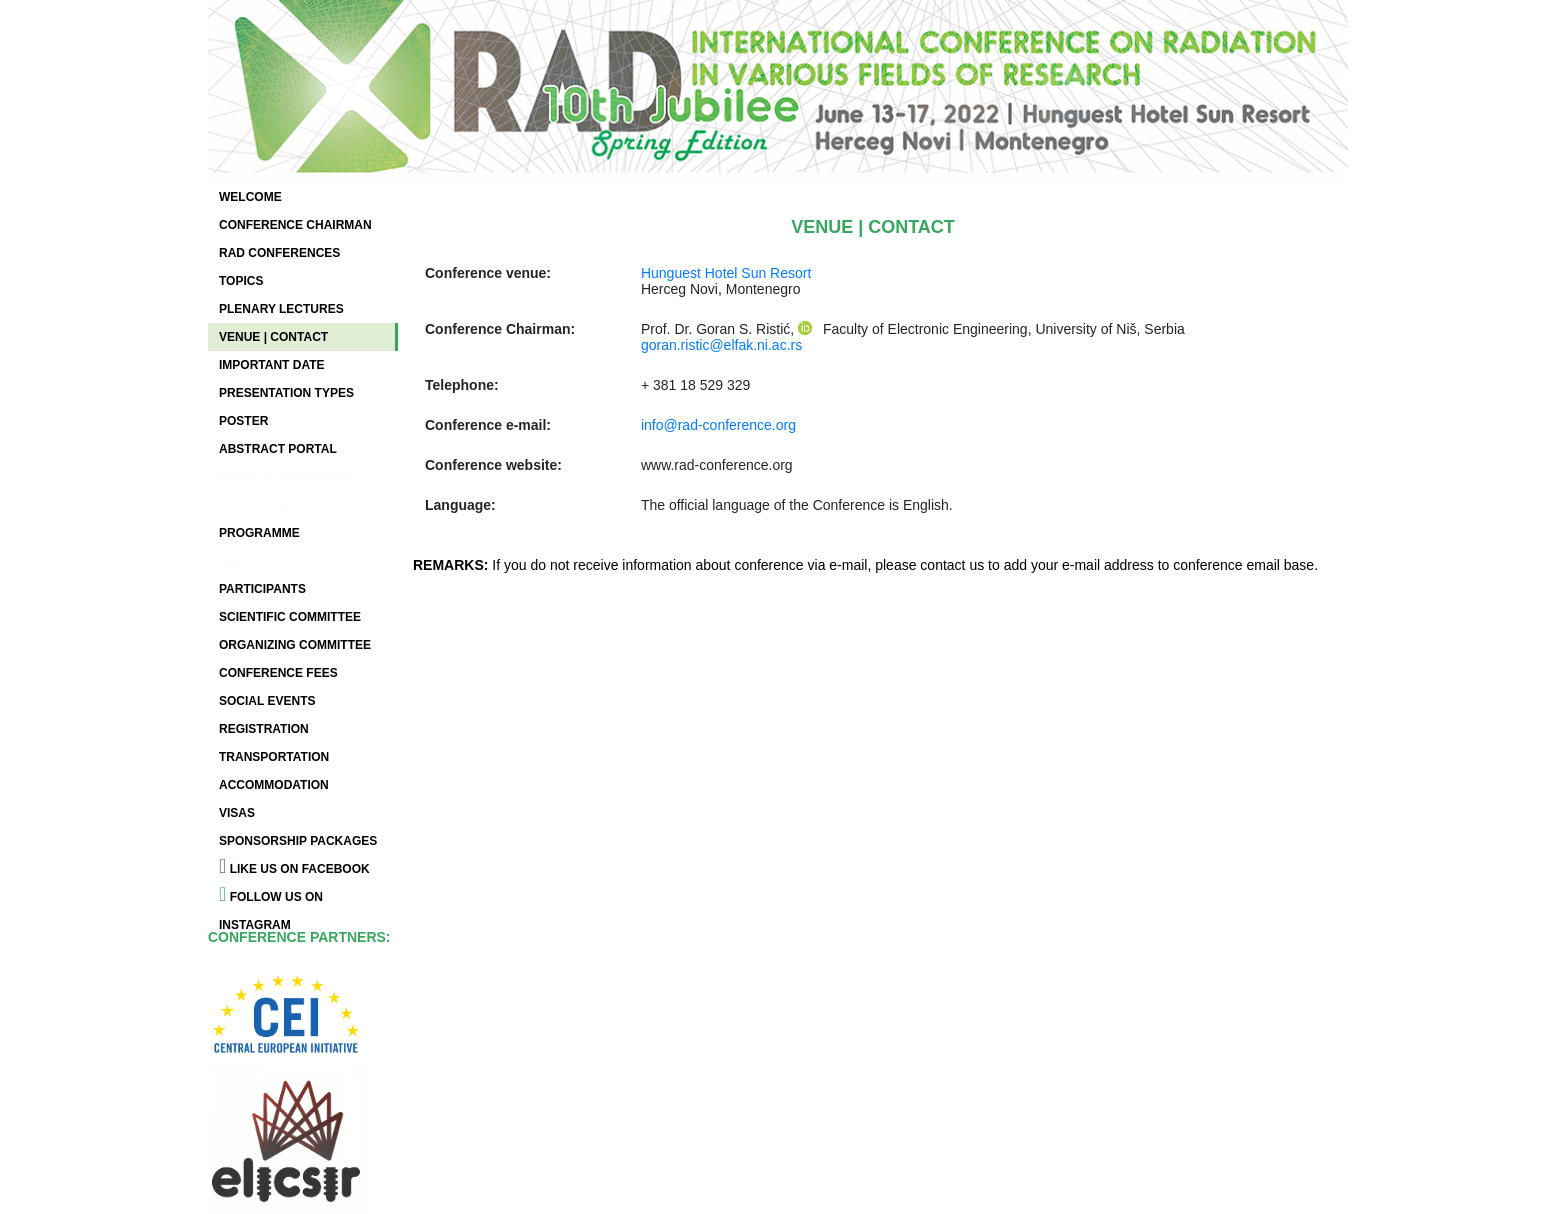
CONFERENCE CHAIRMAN (295, 225)
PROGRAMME (259, 533)
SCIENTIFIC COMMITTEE (290, 617)
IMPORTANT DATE (272, 365)
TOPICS (241, 281)
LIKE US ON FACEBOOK (294, 866)
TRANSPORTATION (274, 757)
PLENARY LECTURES (281, 309)
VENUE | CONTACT (273, 337)
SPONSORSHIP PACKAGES (298, 841)
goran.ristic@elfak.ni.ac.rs (721, 345)
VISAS (237, 813)
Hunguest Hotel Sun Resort (726, 273)
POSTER (243, 421)
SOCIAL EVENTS (267, 701)
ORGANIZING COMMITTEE (295, 645)
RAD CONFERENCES (279, 253)
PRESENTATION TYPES (286, 393)
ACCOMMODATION (274, 785)
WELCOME (250, 197)
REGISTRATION (264, 729)
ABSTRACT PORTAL (278, 449)
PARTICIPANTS (262, 589)
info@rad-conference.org (718, 425)
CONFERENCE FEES (278, 673)
